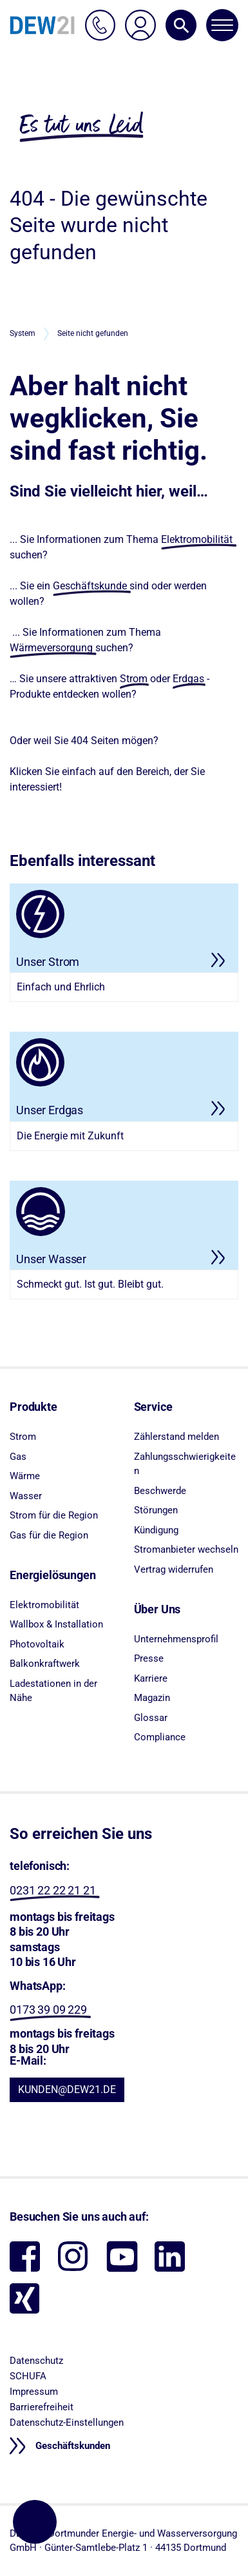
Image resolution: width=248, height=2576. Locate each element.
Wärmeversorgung (51, 648)
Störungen (156, 1510)
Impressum (34, 2391)
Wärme (25, 1476)
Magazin (152, 1698)
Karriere (150, 1678)
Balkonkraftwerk (45, 1663)
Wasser (26, 1496)
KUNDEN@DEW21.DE (67, 2089)
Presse (149, 1658)
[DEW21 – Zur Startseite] (42, 25)
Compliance (160, 1737)
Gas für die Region (49, 1535)
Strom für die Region (54, 1515)
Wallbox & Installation (56, 1624)
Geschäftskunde (90, 586)
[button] (181, 25)
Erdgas (188, 679)
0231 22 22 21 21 (52, 1890)
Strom (134, 679)
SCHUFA (28, 2376)
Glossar (150, 1718)
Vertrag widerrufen (173, 1569)
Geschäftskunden (71, 2446)
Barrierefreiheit (41, 2407)
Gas (18, 1456)
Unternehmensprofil (176, 1639)
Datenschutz (36, 2360)
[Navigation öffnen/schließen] (222, 25)
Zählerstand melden (176, 1436)
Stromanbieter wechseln (186, 1549)
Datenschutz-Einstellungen (67, 2422)
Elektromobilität (197, 539)
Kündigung (156, 1530)
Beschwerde (160, 1491)
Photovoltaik (37, 1644)
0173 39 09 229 (48, 2009)
